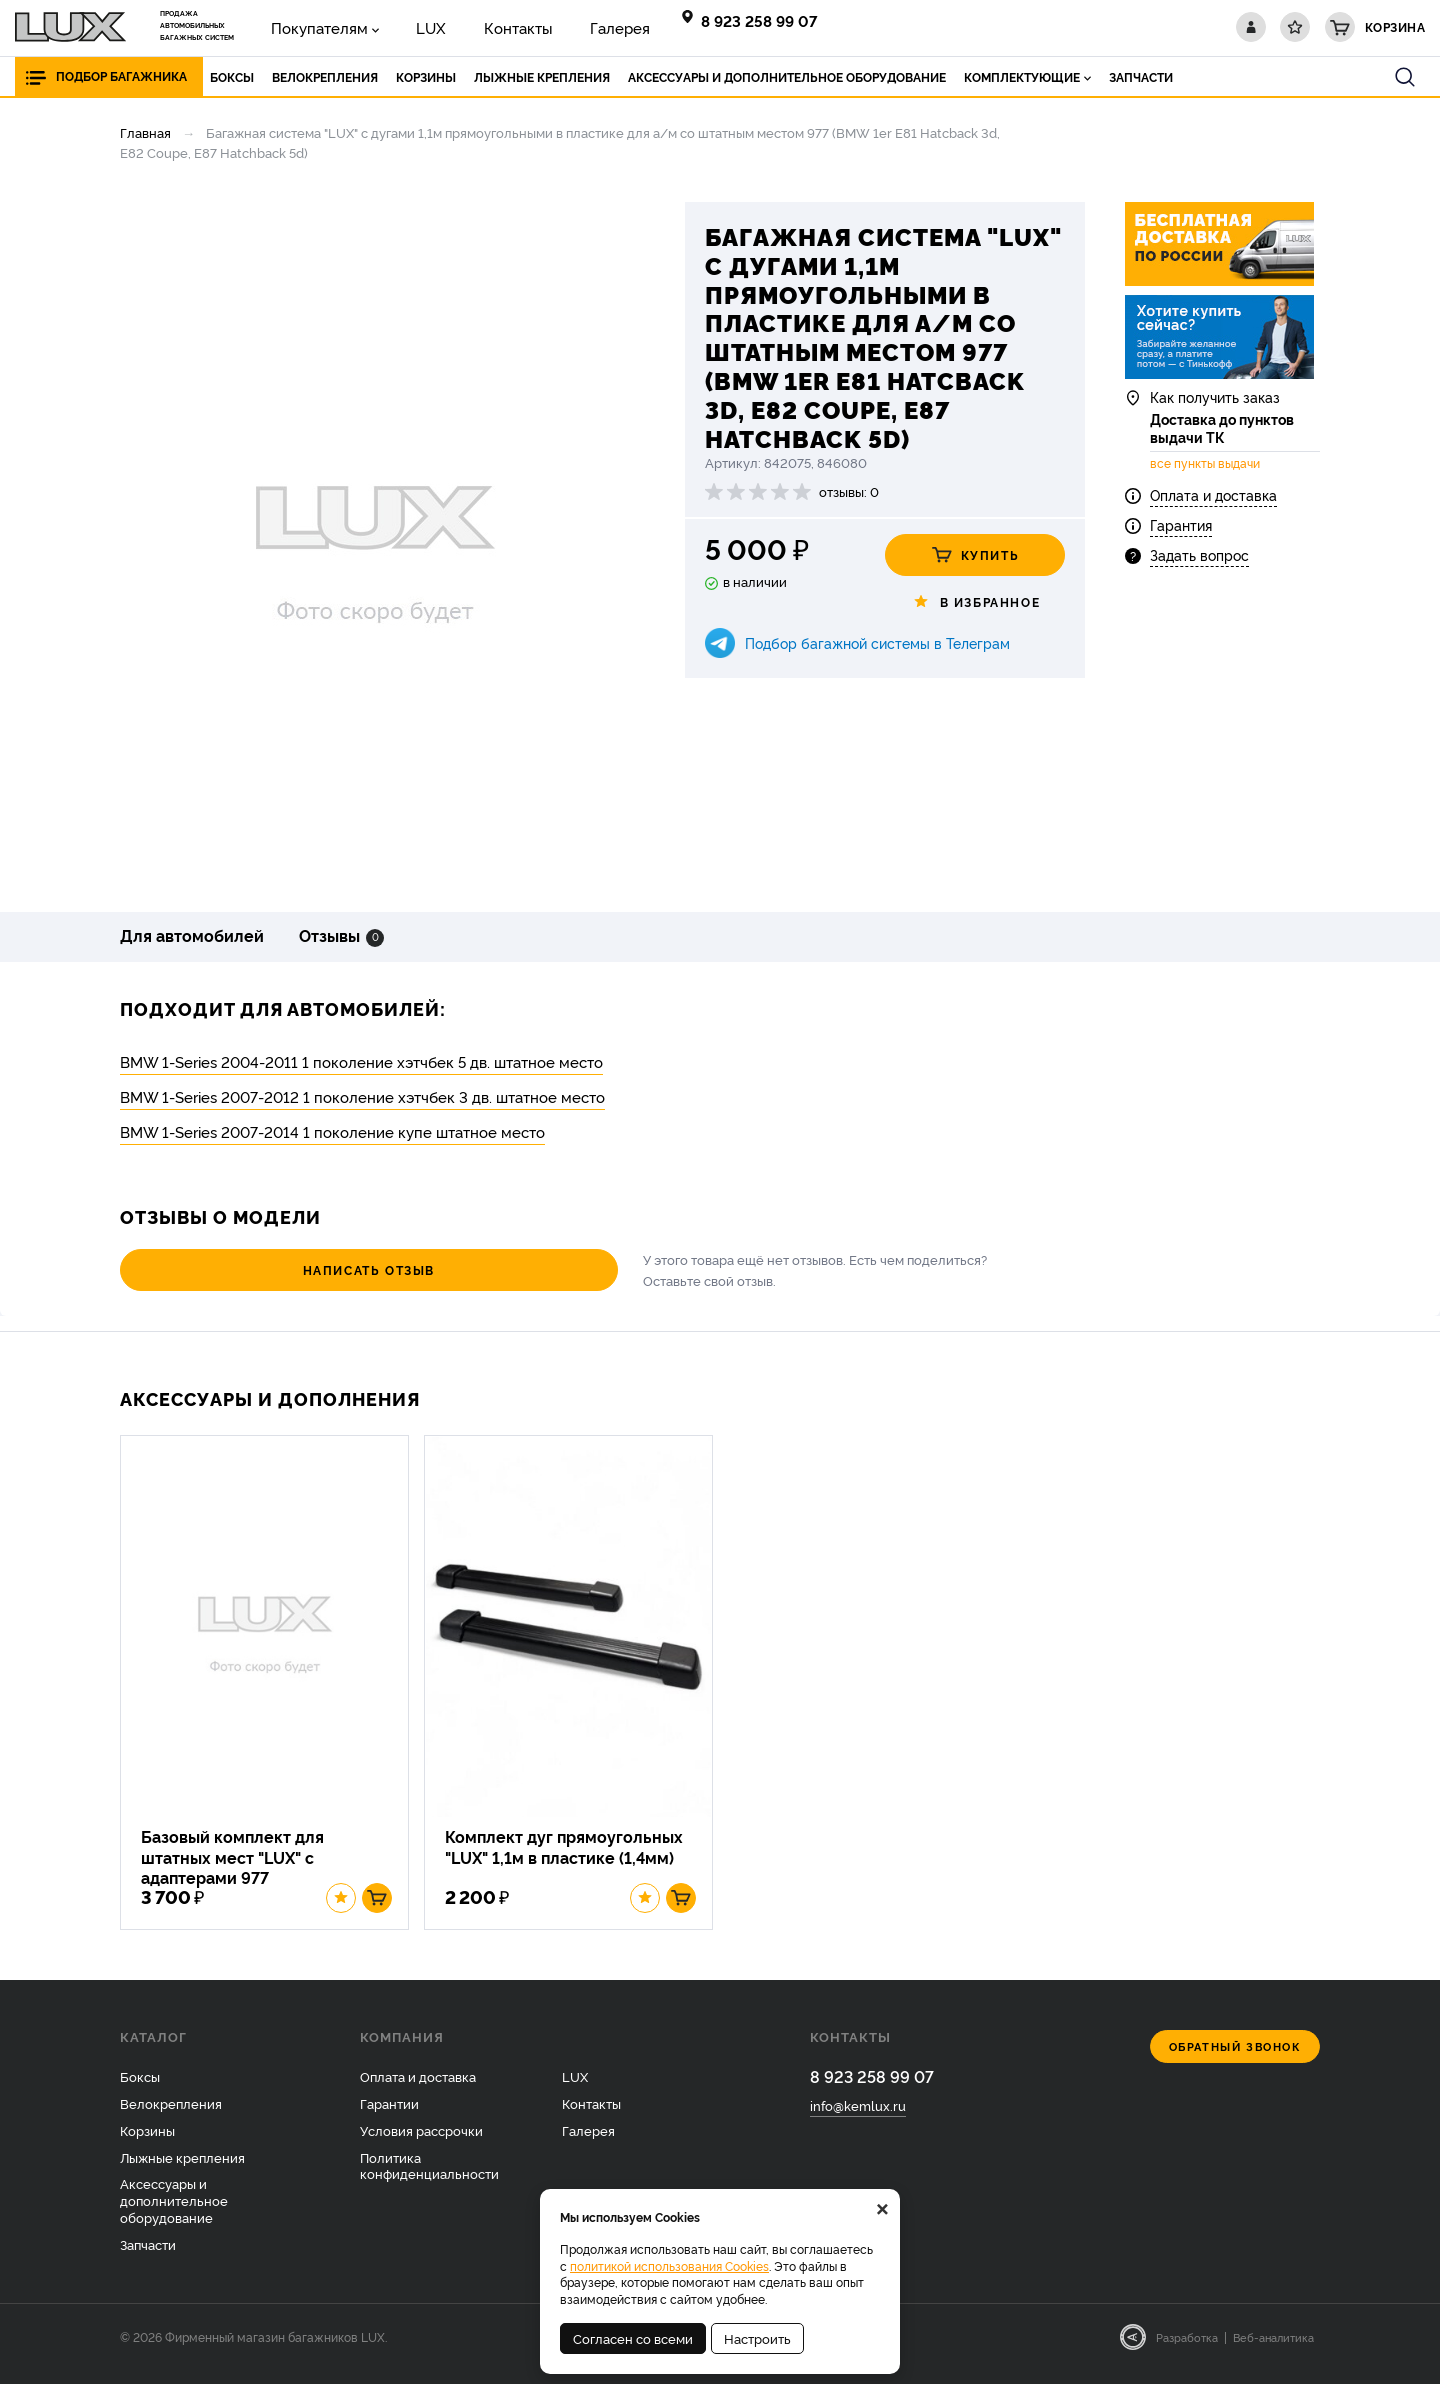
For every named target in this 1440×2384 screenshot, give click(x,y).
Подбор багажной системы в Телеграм (877, 642)
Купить (975, 555)
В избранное (975, 602)
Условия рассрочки (421, 2144)
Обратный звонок (1235, 2060)
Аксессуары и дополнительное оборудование (174, 2215)
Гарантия (1181, 536)
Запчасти (148, 2258)
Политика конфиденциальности (429, 2179)
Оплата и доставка (1213, 506)
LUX (404, 26)
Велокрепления (171, 2117)
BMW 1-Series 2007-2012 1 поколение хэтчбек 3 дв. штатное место (362, 1096)
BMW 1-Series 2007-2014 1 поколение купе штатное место (332, 1131)
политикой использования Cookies (669, 2265)
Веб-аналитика (1273, 2351)
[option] (375, 542)
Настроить (757, 2338)
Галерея (559, 26)
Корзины (147, 2144)
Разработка (1187, 2351)
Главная (145, 132)
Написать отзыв (230, 1269)
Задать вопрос (1199, 567)
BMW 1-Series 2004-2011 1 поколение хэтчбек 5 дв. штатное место (361, 1061)
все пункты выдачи (1205, 476)
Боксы (140, 2090)
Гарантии (389, 2117)
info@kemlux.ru (858, 2121)
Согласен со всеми (633, 2338)
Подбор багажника (121, 76)
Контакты (475, 26)
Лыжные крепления (182, 2171)
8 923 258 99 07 (763, 20)
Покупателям (309, 26)
